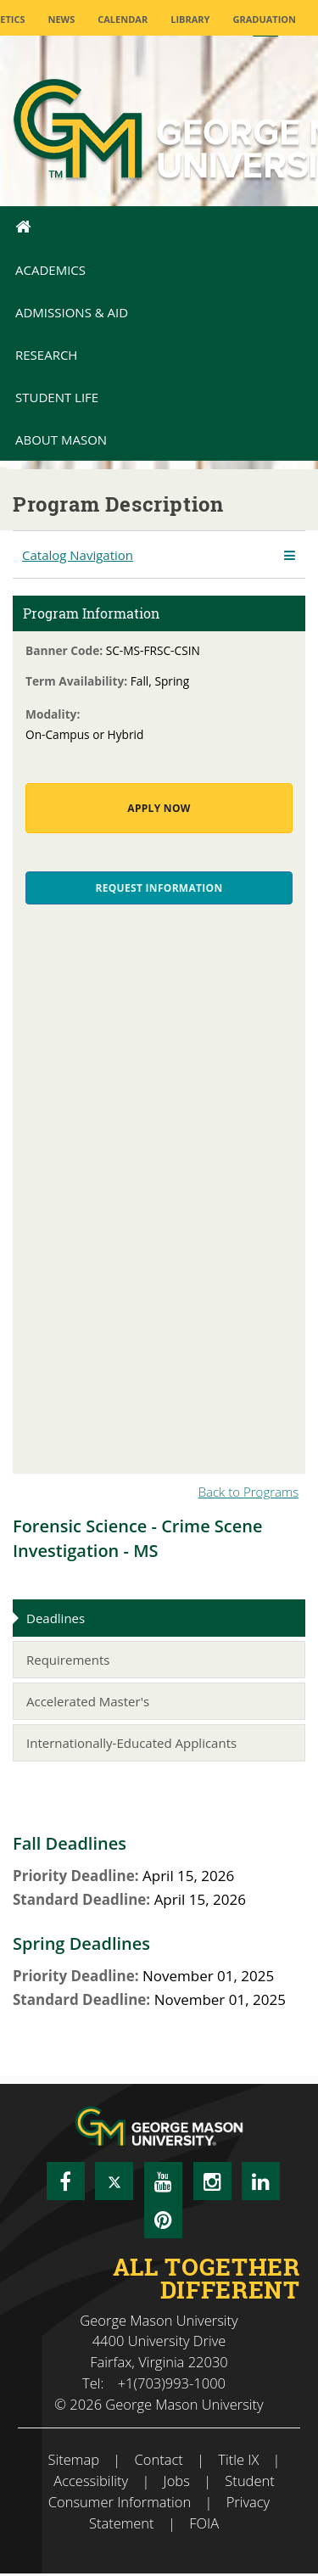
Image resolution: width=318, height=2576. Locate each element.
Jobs (177, 2480)
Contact (158, 2459)
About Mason (61, 439)
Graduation (264, 19)
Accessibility (90, 2480)
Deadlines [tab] (55, 1618)
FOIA (204, 2523)
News (61, 19)
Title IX (238, 2459)
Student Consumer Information (161, 2491)
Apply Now (158, 808)
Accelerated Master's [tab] (87, 1701)
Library (189, 19)
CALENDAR (123, 19)
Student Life (56, 397)
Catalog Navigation (77, 554)
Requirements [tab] (67, 1659)
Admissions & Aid (71, 312)
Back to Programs (248, 1491)
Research (46, 354)
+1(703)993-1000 (172, 2383)
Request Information (159, 888)
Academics (50, 269)
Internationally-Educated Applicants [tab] (131, 1742)
